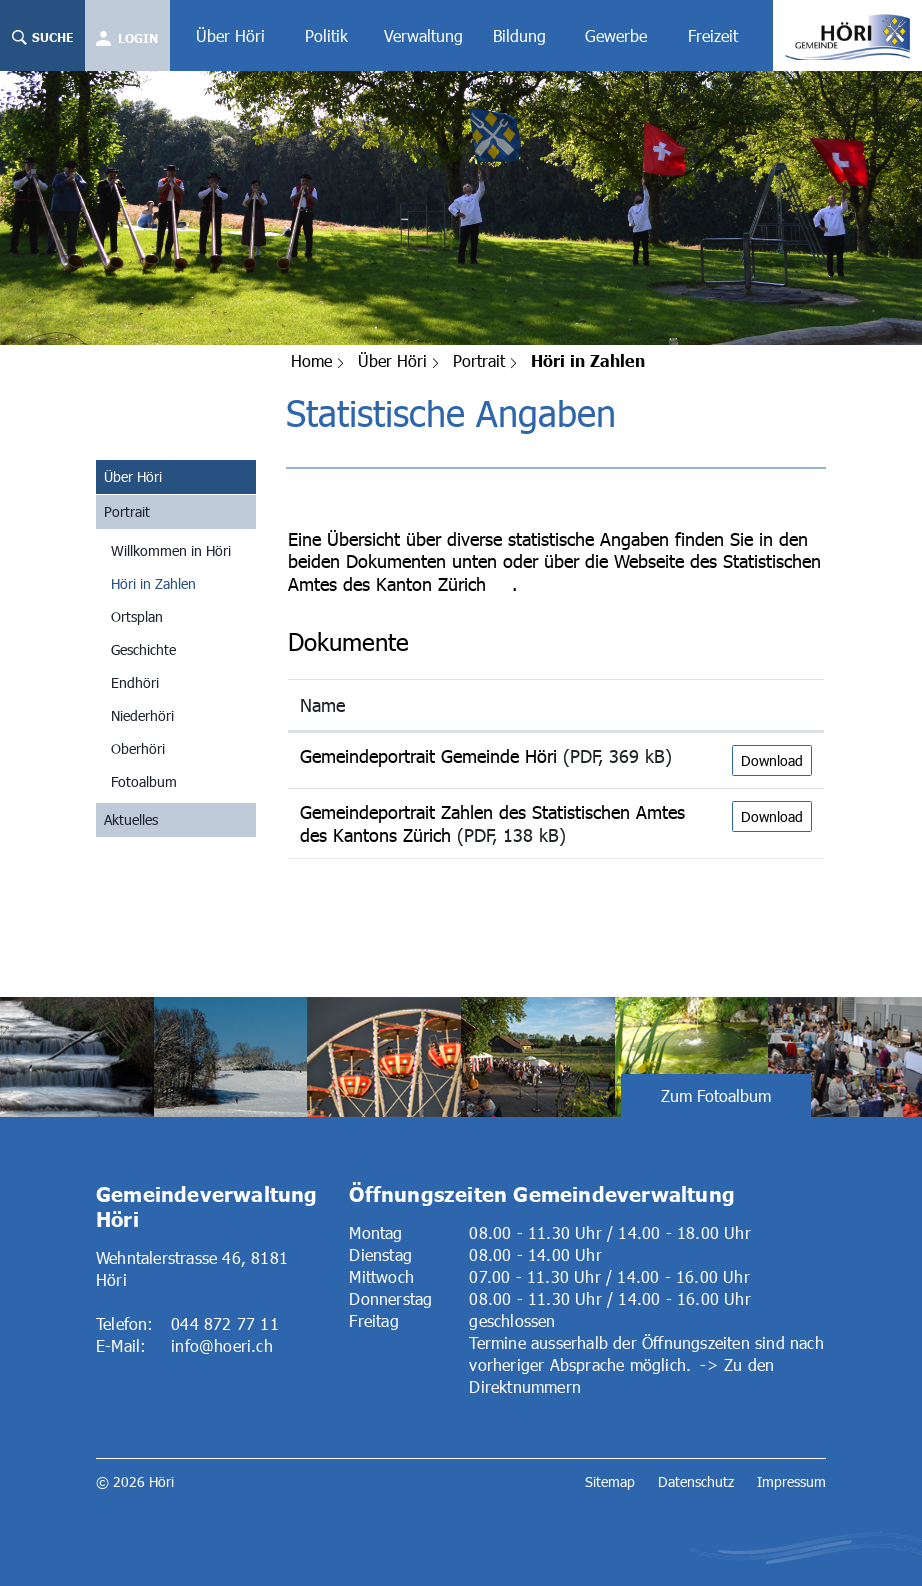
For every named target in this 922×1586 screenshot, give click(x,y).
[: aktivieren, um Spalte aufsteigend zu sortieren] (772, 705)
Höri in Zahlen (183, 582)
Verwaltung (423, 35)
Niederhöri (142, 715)
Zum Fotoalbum (716, 1095)
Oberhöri (138, 748)
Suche (42, 37)
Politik (326, 35)
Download (772, 760)
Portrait (127, 511)
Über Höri (230, 35)
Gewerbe (616, 35)
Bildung (519, 35)
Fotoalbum (144, 781)
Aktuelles (131, 819)
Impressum (791, 1481)
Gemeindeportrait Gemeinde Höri (428, 756)
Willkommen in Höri (171, 550)
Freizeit (713, 35)
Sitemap (610, 1481)
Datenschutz (696, 1481)
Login (138, 38)
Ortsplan (137, 616)
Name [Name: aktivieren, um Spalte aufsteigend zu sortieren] (322, 705)
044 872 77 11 (225, 1323)
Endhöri (135, 682)
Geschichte (143, 649)
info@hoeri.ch (222, 1345)
